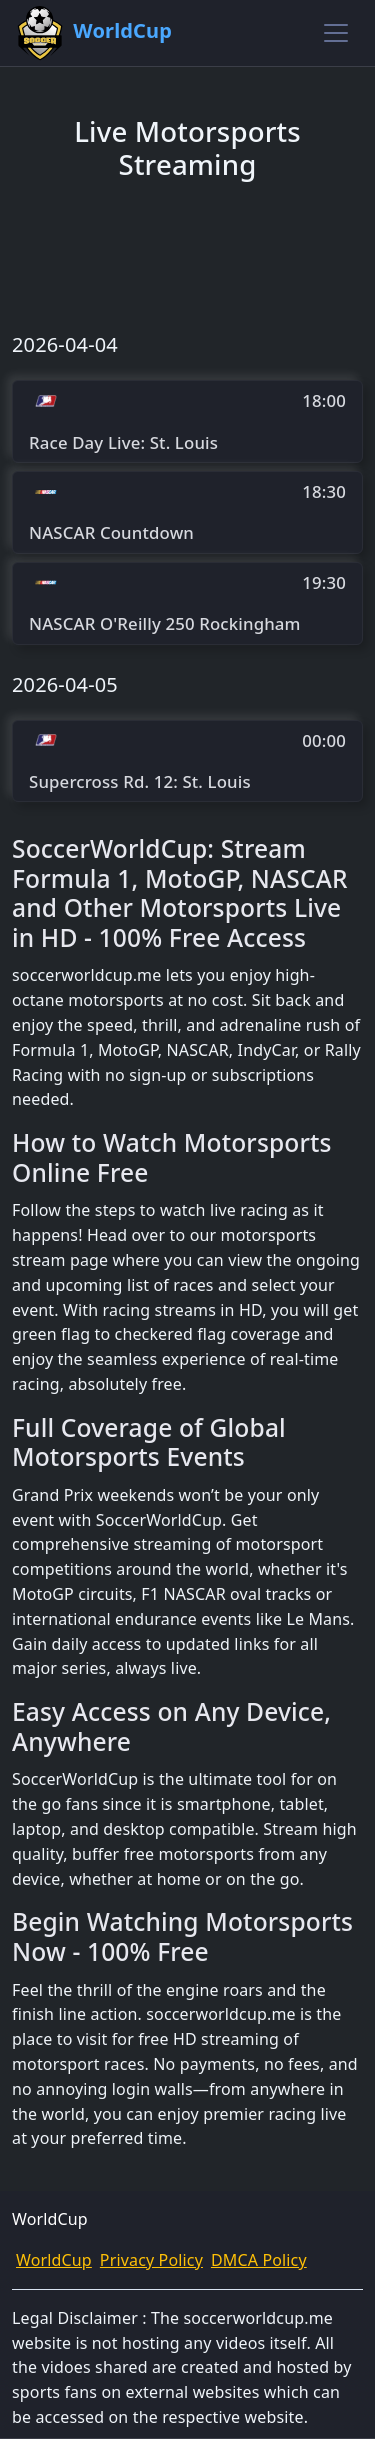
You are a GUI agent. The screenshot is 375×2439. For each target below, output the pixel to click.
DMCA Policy (259, 2260)
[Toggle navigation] (336, 33)
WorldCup (54, 2260)
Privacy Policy (151, 2260)
